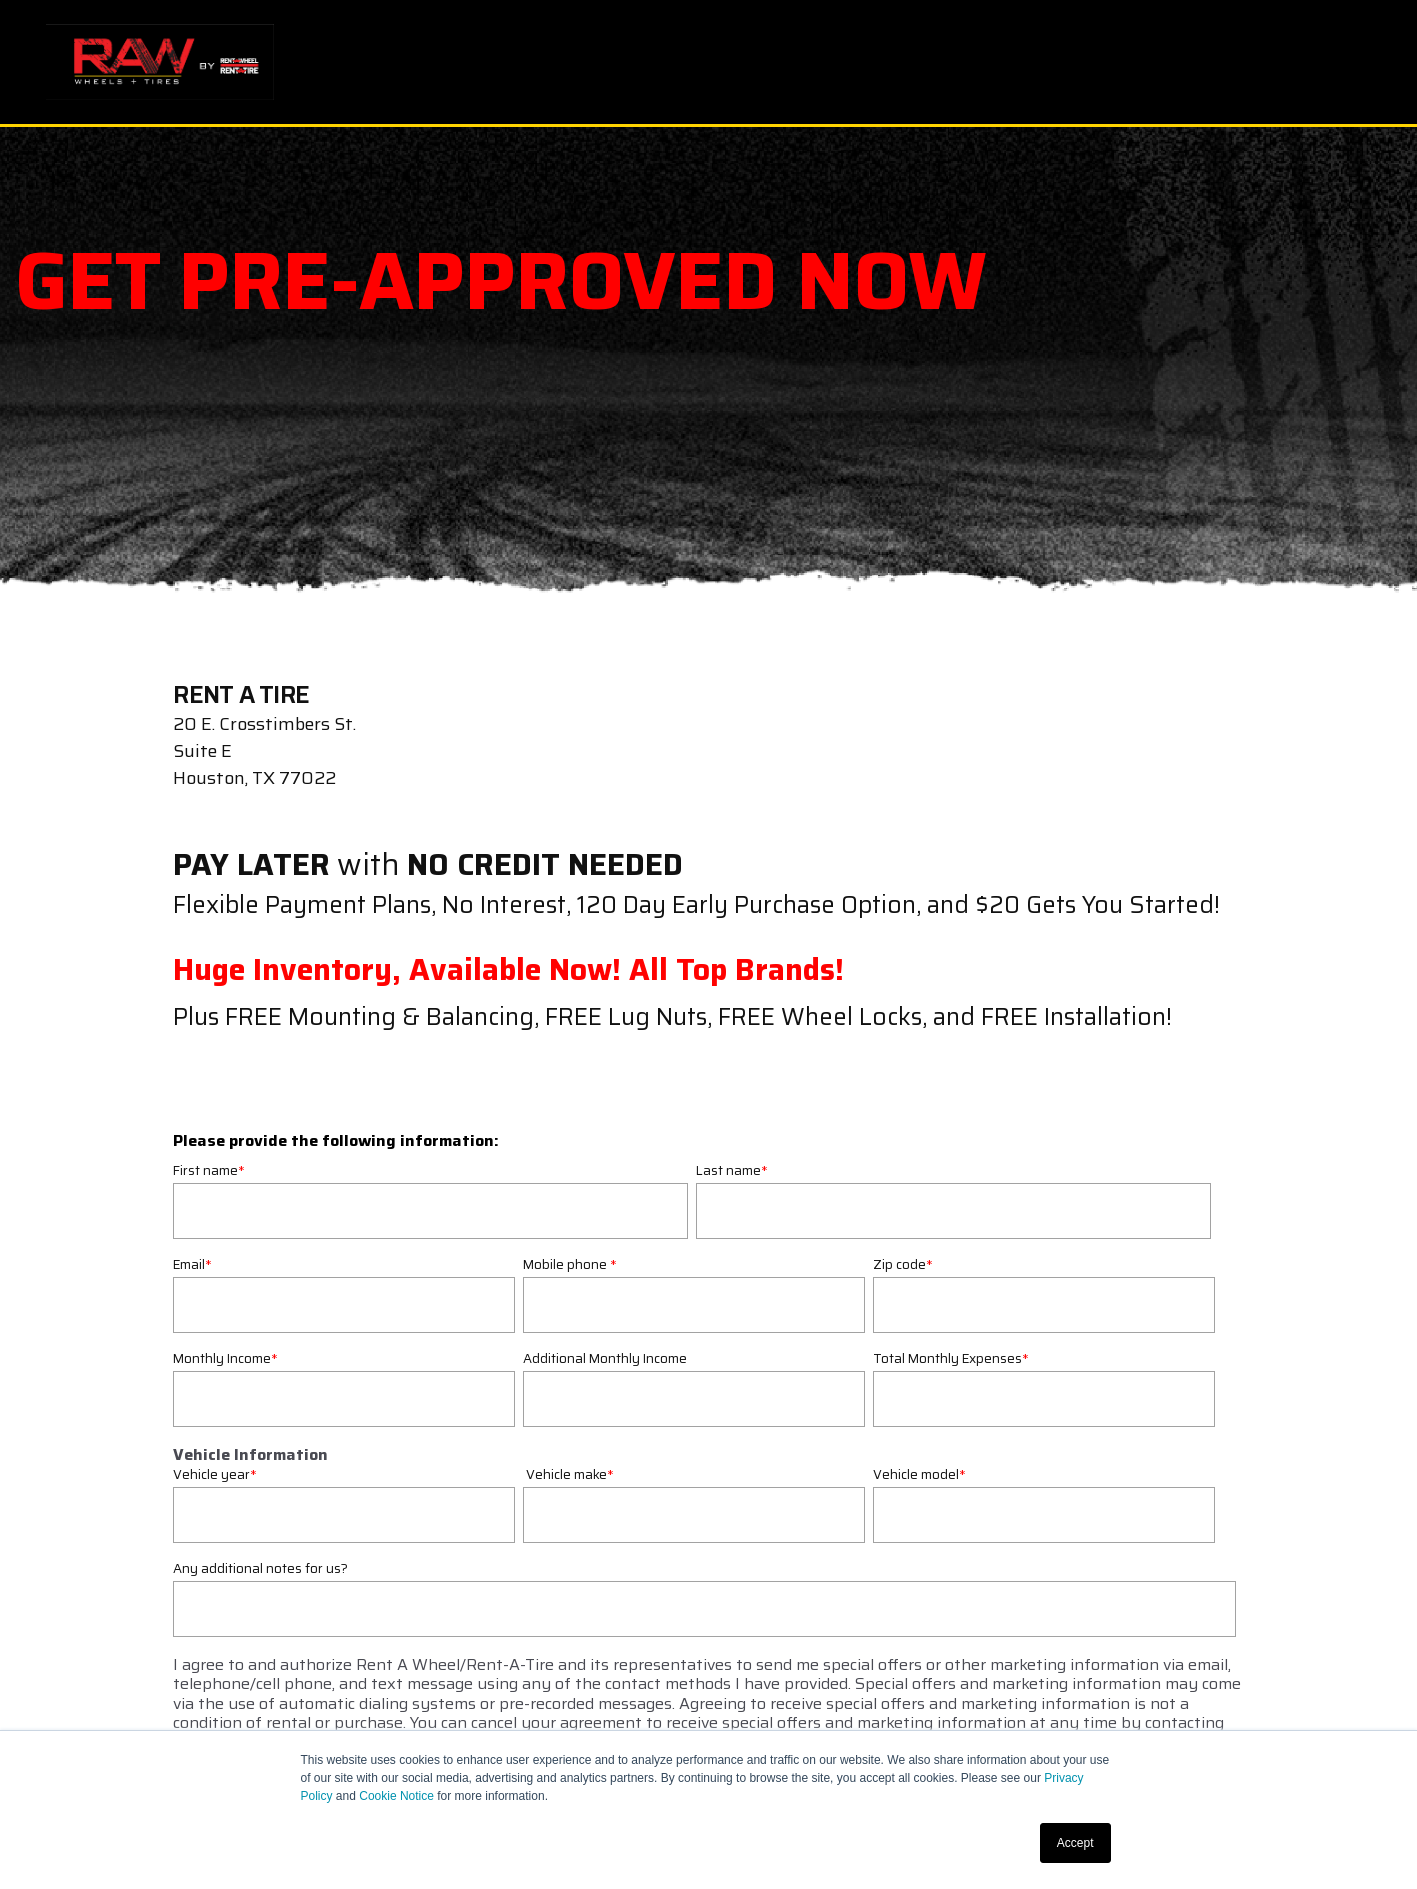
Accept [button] (1075, 1843)
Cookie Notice (396, 1796)
